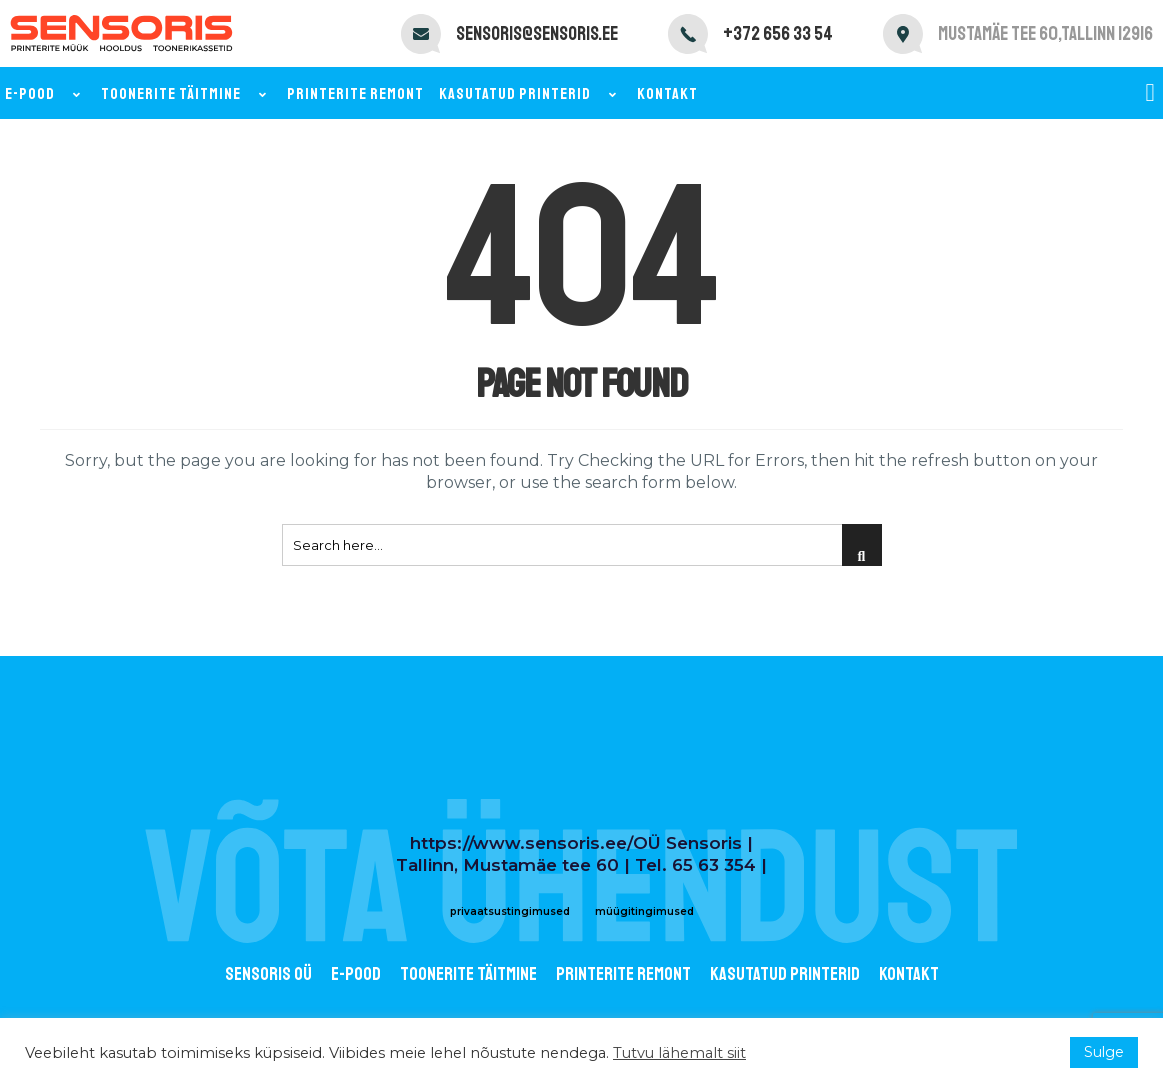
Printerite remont (355, 94)
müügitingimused (644, 911)
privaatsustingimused (510, 911)
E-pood (45, 94)
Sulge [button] (1104, 1052)
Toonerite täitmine (186, 94)
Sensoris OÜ (268, 974)
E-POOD (356, 974)
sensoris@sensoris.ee (537, 34)
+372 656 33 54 (778, 34)
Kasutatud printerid (530, 94)
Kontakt (667, 94)
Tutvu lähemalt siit (679, 1053)
